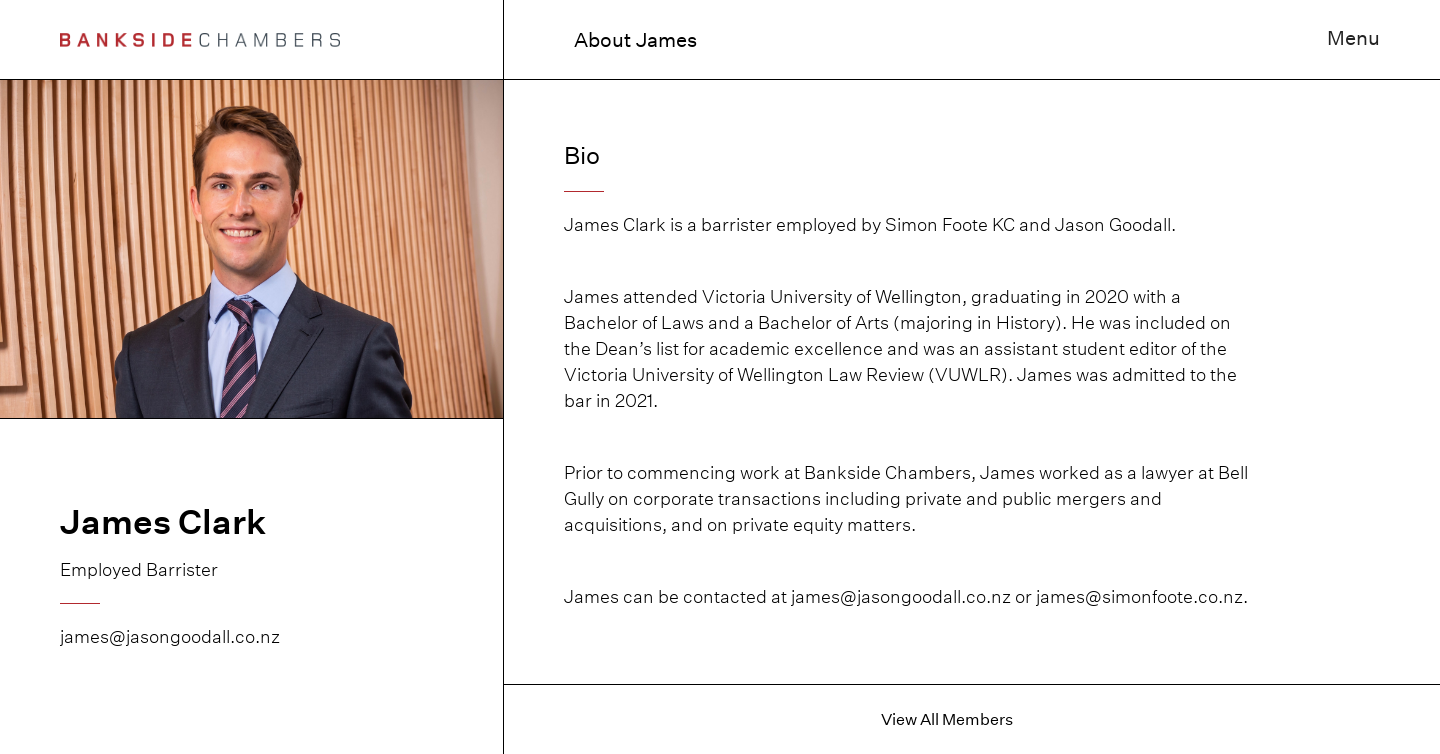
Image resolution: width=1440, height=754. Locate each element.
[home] (200, 39)
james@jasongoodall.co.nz (170, 636)
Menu (1353, 38)
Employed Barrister (139, 569)
